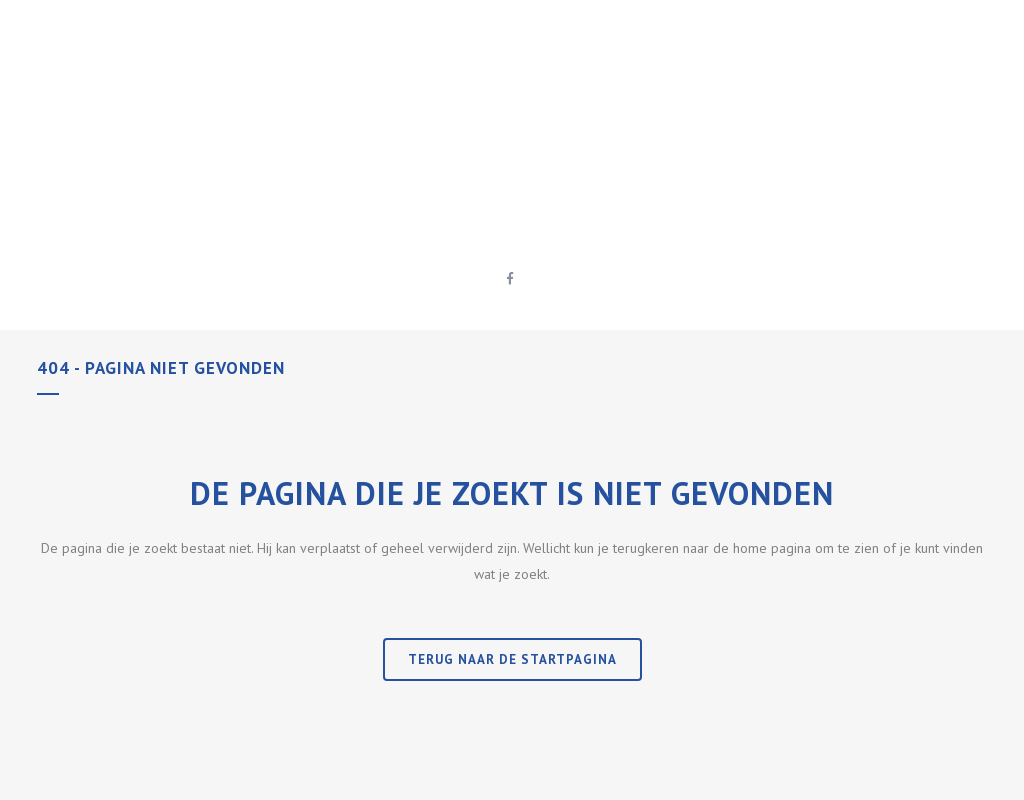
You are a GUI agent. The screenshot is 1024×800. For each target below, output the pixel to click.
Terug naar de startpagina (512, 659)
